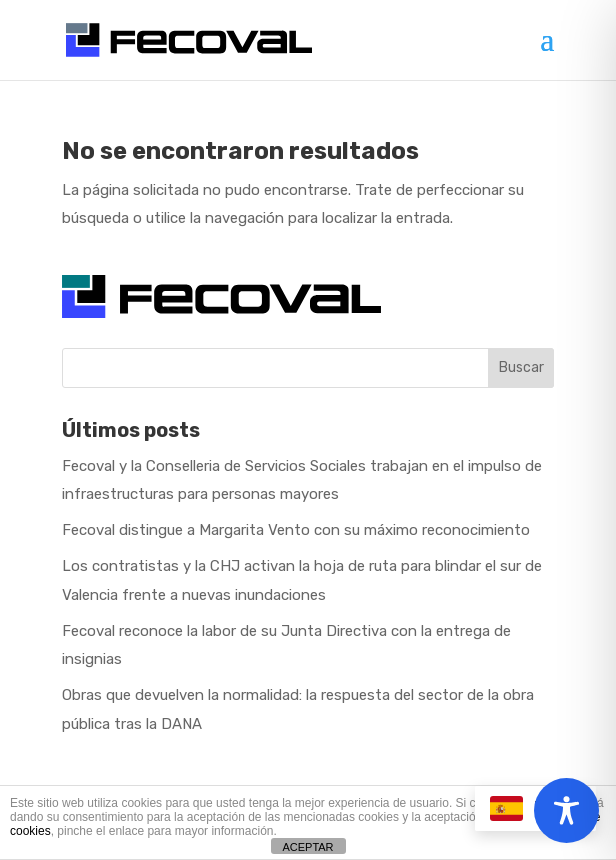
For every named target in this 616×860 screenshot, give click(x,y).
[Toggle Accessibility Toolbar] (566, 810)
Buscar (521, 367)
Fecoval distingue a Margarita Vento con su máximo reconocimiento (296, 530)
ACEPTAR (307, 847)
